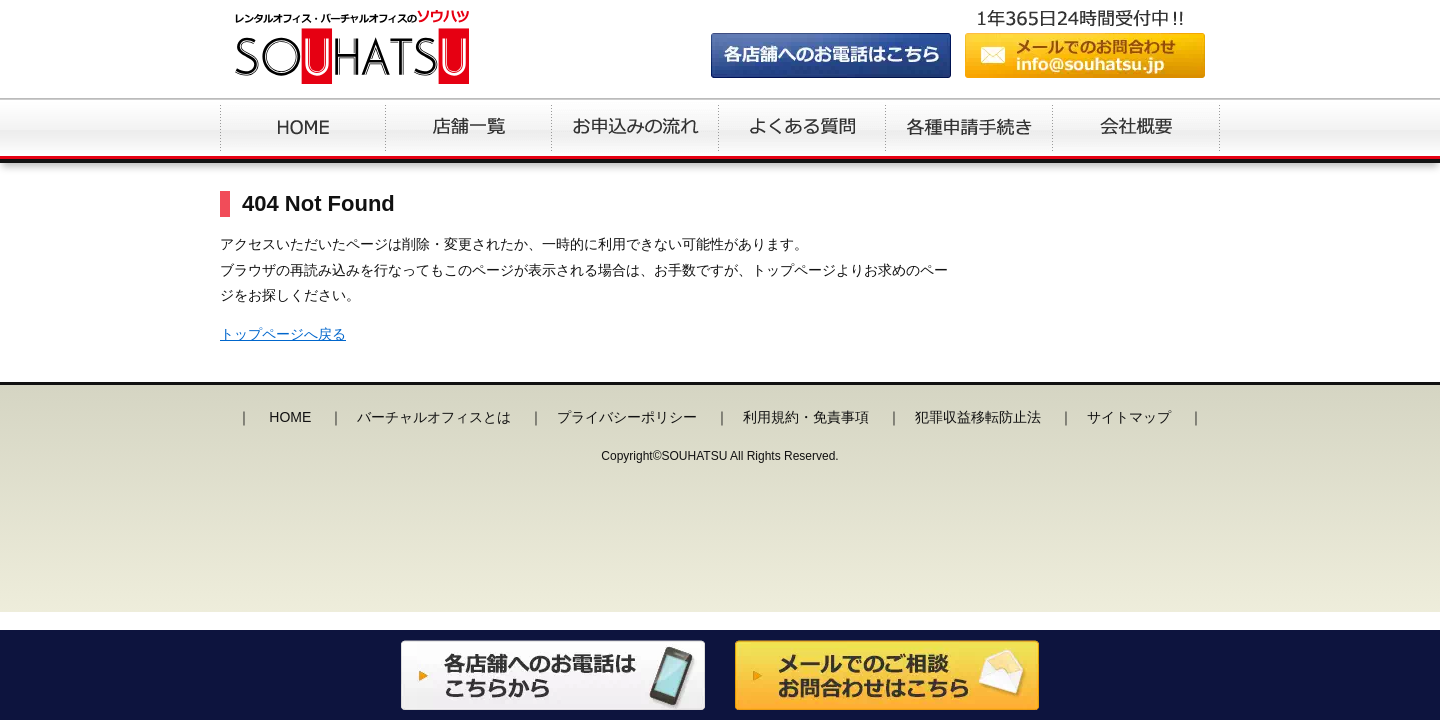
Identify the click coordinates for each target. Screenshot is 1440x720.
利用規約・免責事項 (806, 417)
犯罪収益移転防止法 (978, 417)
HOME (290, 417)
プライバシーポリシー (627, 417)
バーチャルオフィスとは (434, 417)
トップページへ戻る (283, 334)
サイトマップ (1129, 417)
